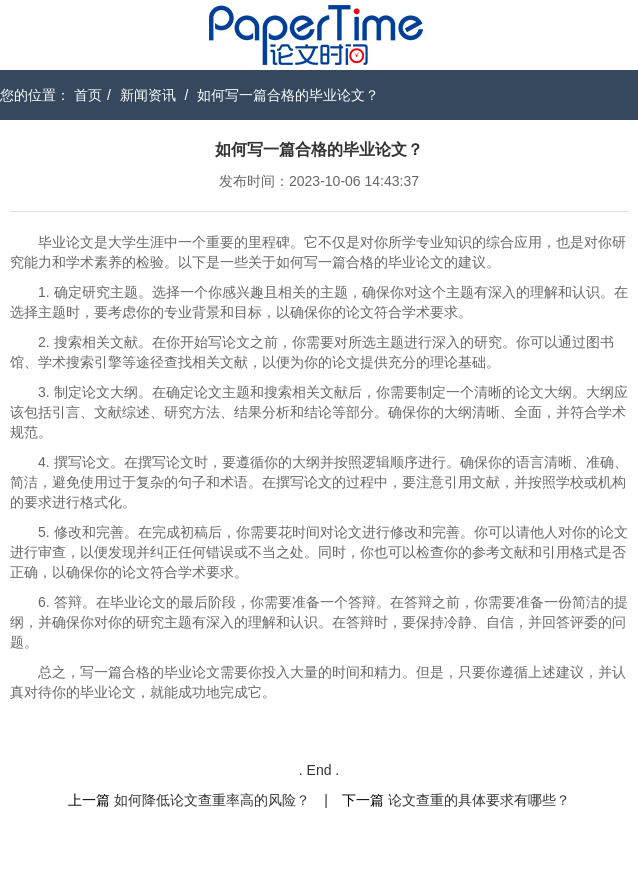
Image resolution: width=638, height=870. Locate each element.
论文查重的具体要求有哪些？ (479, 800)
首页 (88, 95)
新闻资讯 (148, 95)
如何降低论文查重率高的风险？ (212, 800)
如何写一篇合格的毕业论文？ (288, 95)
